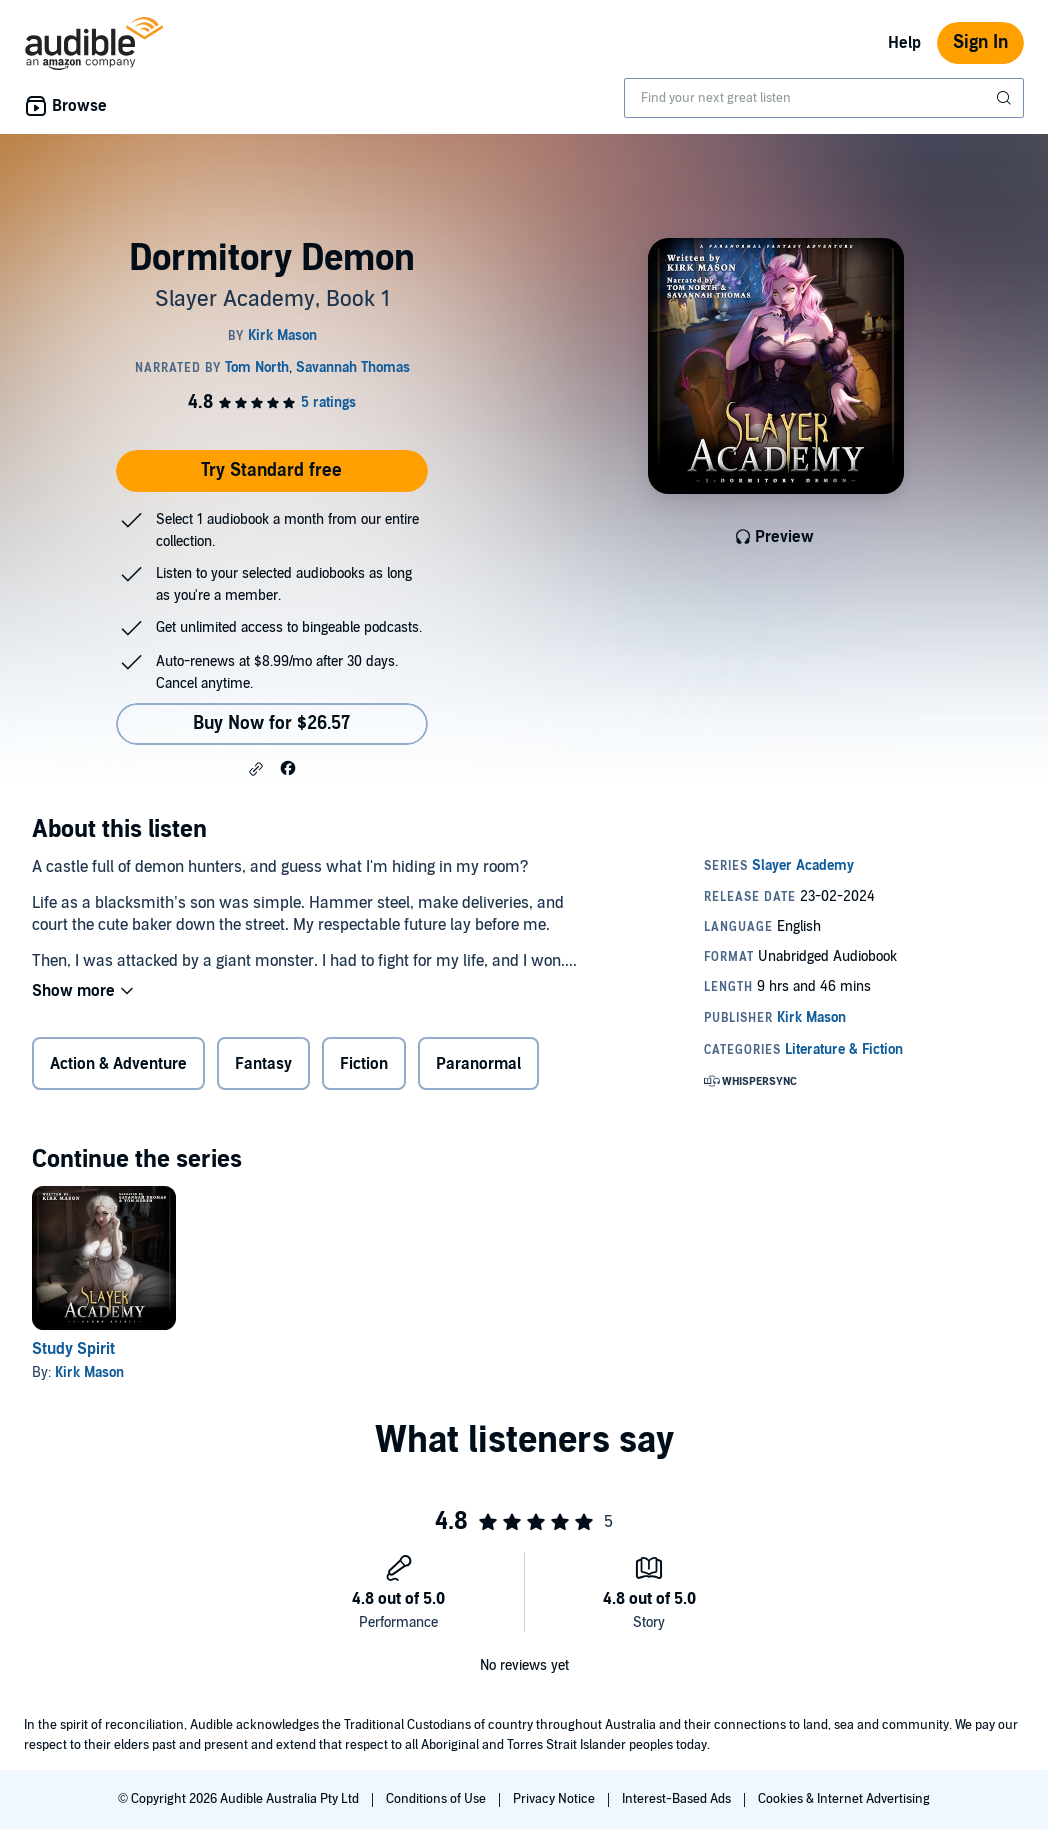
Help (904, 43)
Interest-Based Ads (678, 1799)
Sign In (980, 42)
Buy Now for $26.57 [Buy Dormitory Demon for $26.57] (271, 723)
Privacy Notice (555, 1799)
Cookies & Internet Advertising (844, 1799)
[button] (256, 769)
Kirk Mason (89, 1372)
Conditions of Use (437, 1799)
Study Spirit (73, 1349)
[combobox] (824, 98)
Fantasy (263, 1064)
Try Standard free (271, 470)
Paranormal (478, 1064)
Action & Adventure (118, 1064)
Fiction (364, 1064)
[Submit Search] (1006, 98)
